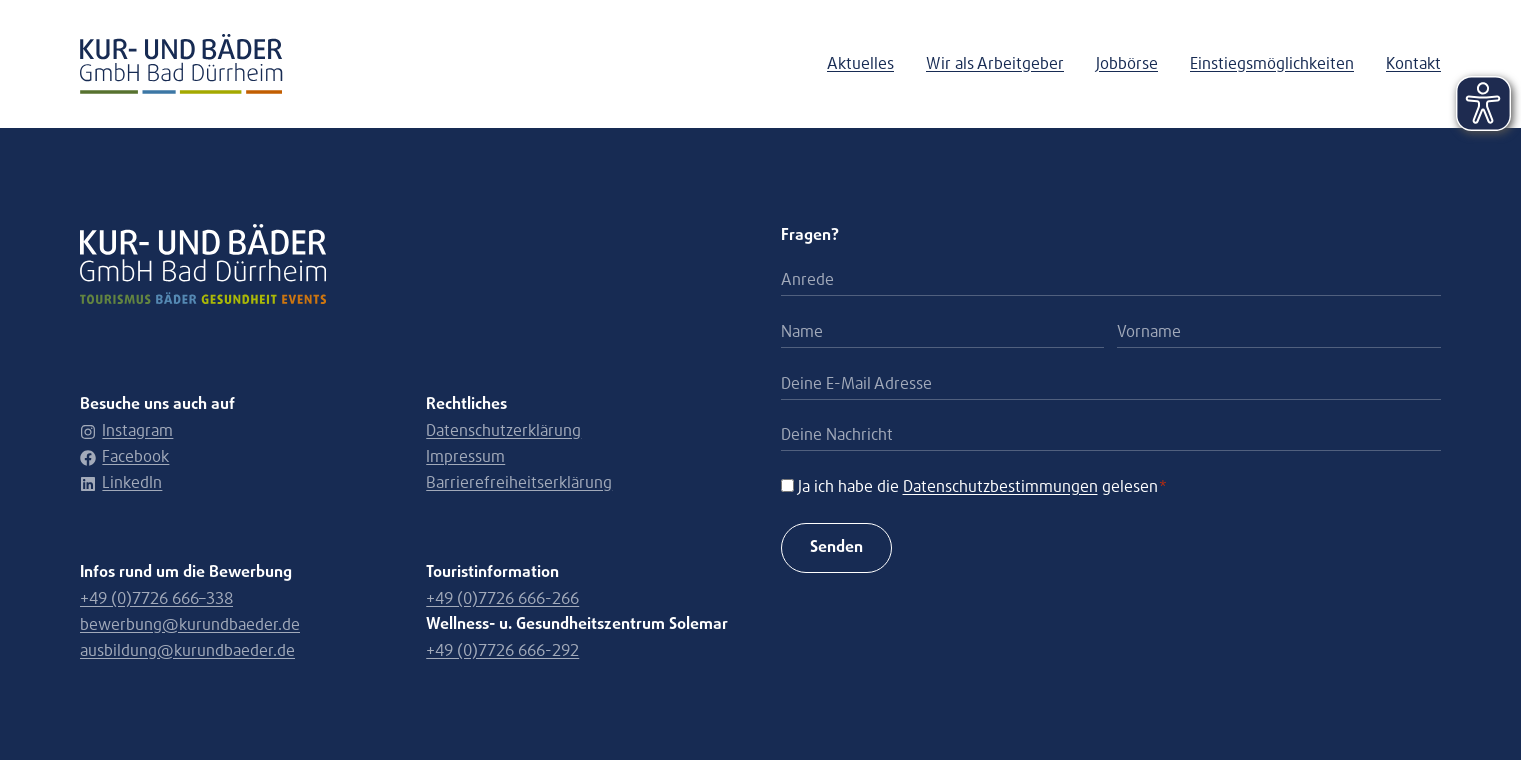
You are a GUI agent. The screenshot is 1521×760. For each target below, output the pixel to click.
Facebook (124, 457)
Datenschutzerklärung (503, 431)
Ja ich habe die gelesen (983, 487)
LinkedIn (121, 483)
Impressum (465, 457)
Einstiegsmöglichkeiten (1272, 64)
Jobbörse (1127, 64)
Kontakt (1413, 64)
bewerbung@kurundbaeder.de (190, 625)
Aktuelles (860, 64)
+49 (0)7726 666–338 (156, 599)
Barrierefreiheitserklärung (519, 483)
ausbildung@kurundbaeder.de (187, 651)
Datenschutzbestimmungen (1000, 487)
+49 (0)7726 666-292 (502, 651)
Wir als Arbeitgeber (995, 64)
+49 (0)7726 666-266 (502, 599)
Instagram (126, 431)
